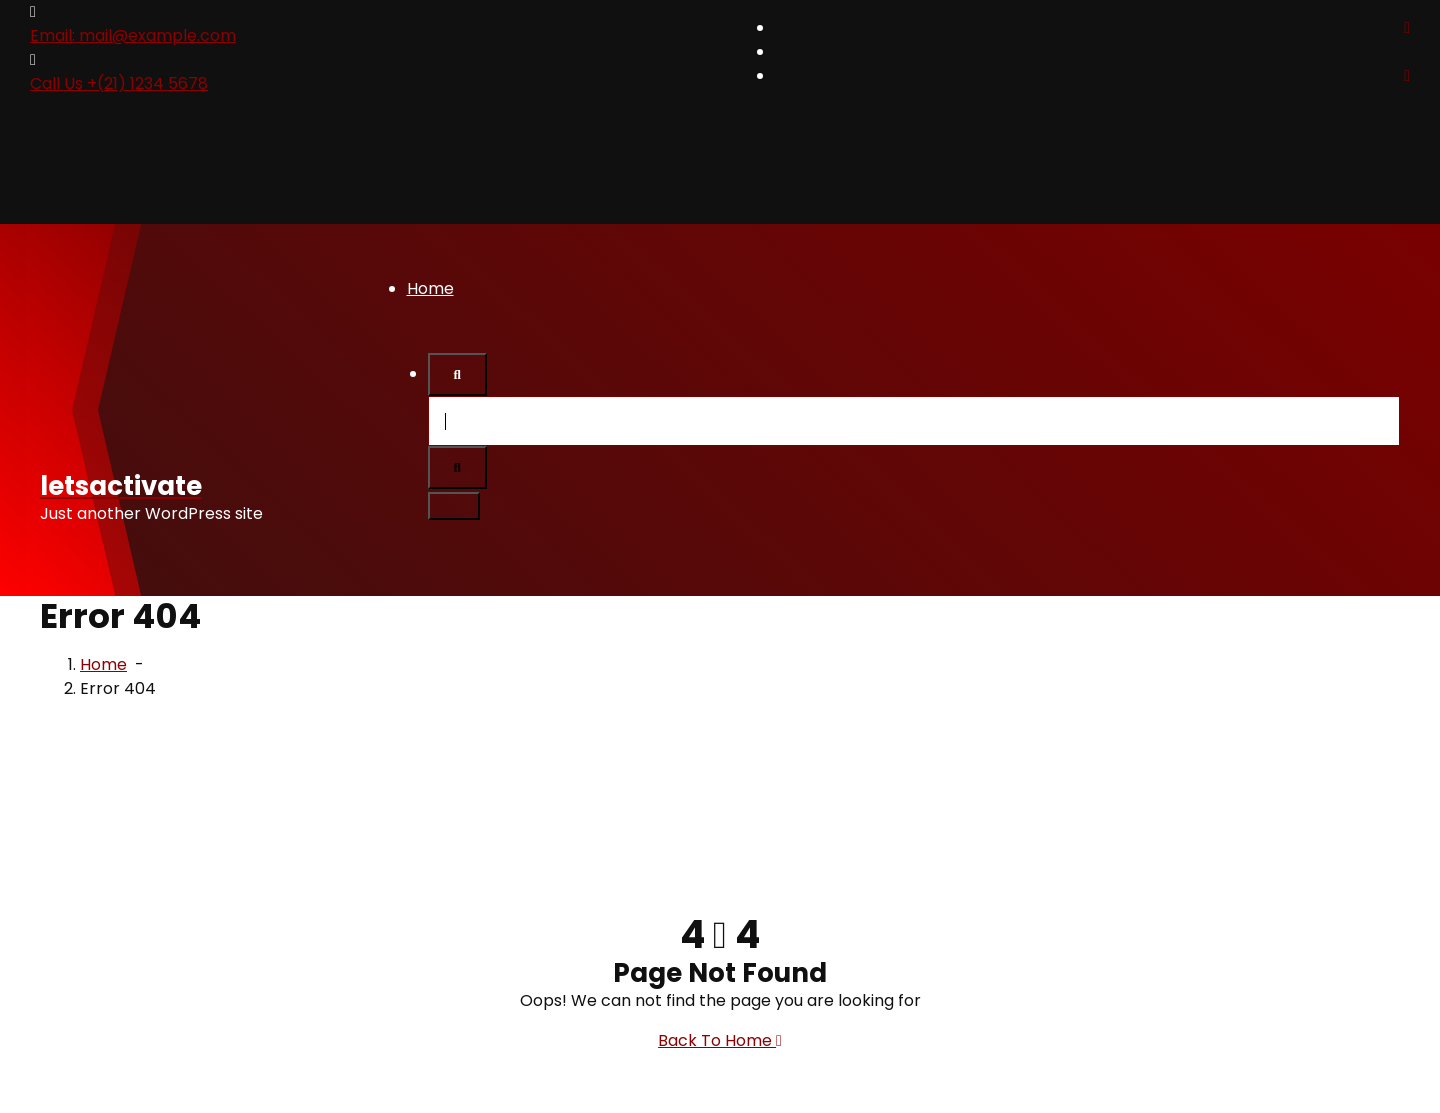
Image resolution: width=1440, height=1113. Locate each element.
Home (430, 288)
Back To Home (720, 1040)
